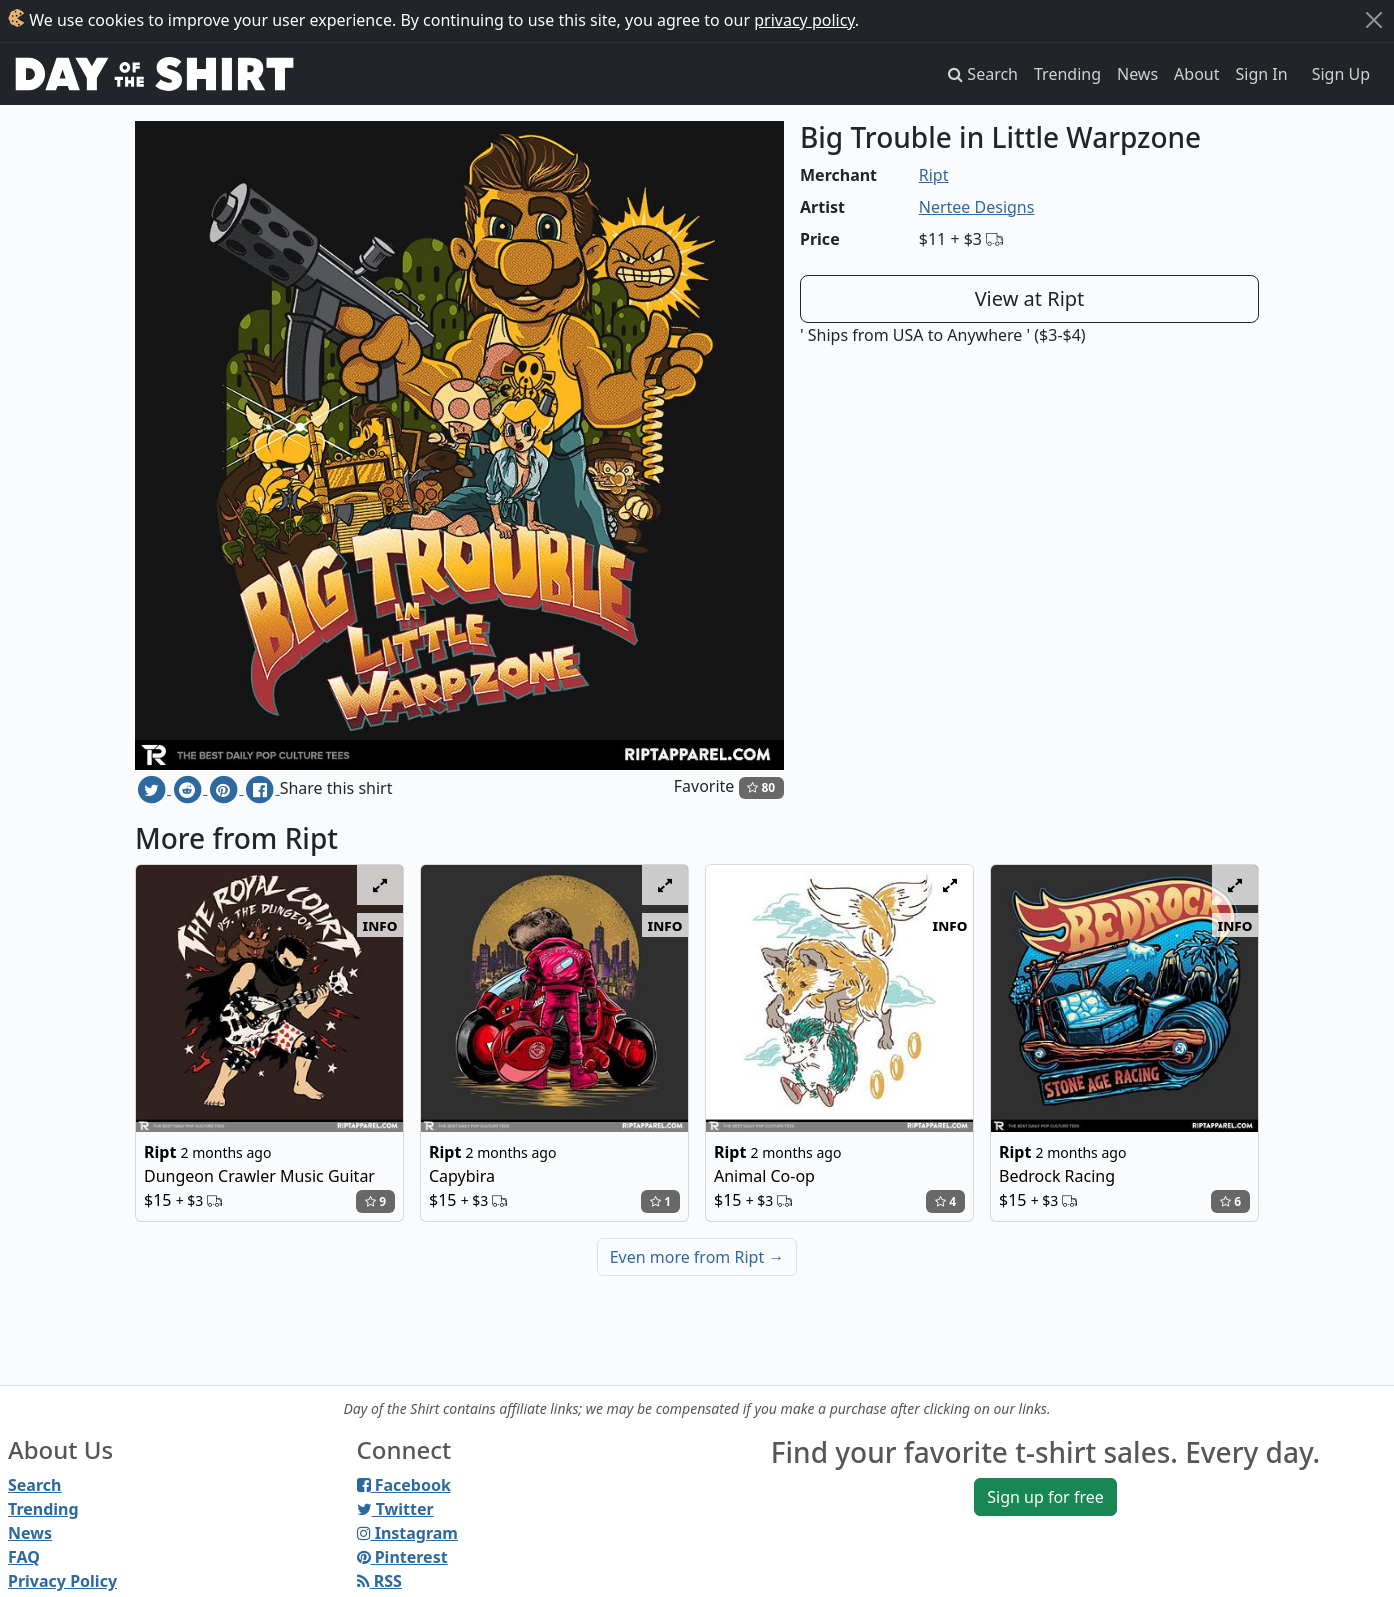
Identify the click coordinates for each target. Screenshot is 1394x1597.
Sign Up (1341, 74)
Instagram (407, 1533)
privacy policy (804, 20)
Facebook (404, 1485)
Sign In (1262, 74)
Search (34, 1485)
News (1137, 74)
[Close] (1374, 20)
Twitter (395, 1509)
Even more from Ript (697, 1257)
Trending (1067, 74)
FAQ (24, 1557)
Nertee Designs (977, 207)
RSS (379, 1581)
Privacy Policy (62, 1581)
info (380, 925)
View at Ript (1030, 298)
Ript (934, 175)
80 (761, 787)
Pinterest (402, 1557)
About (1196, 74)
